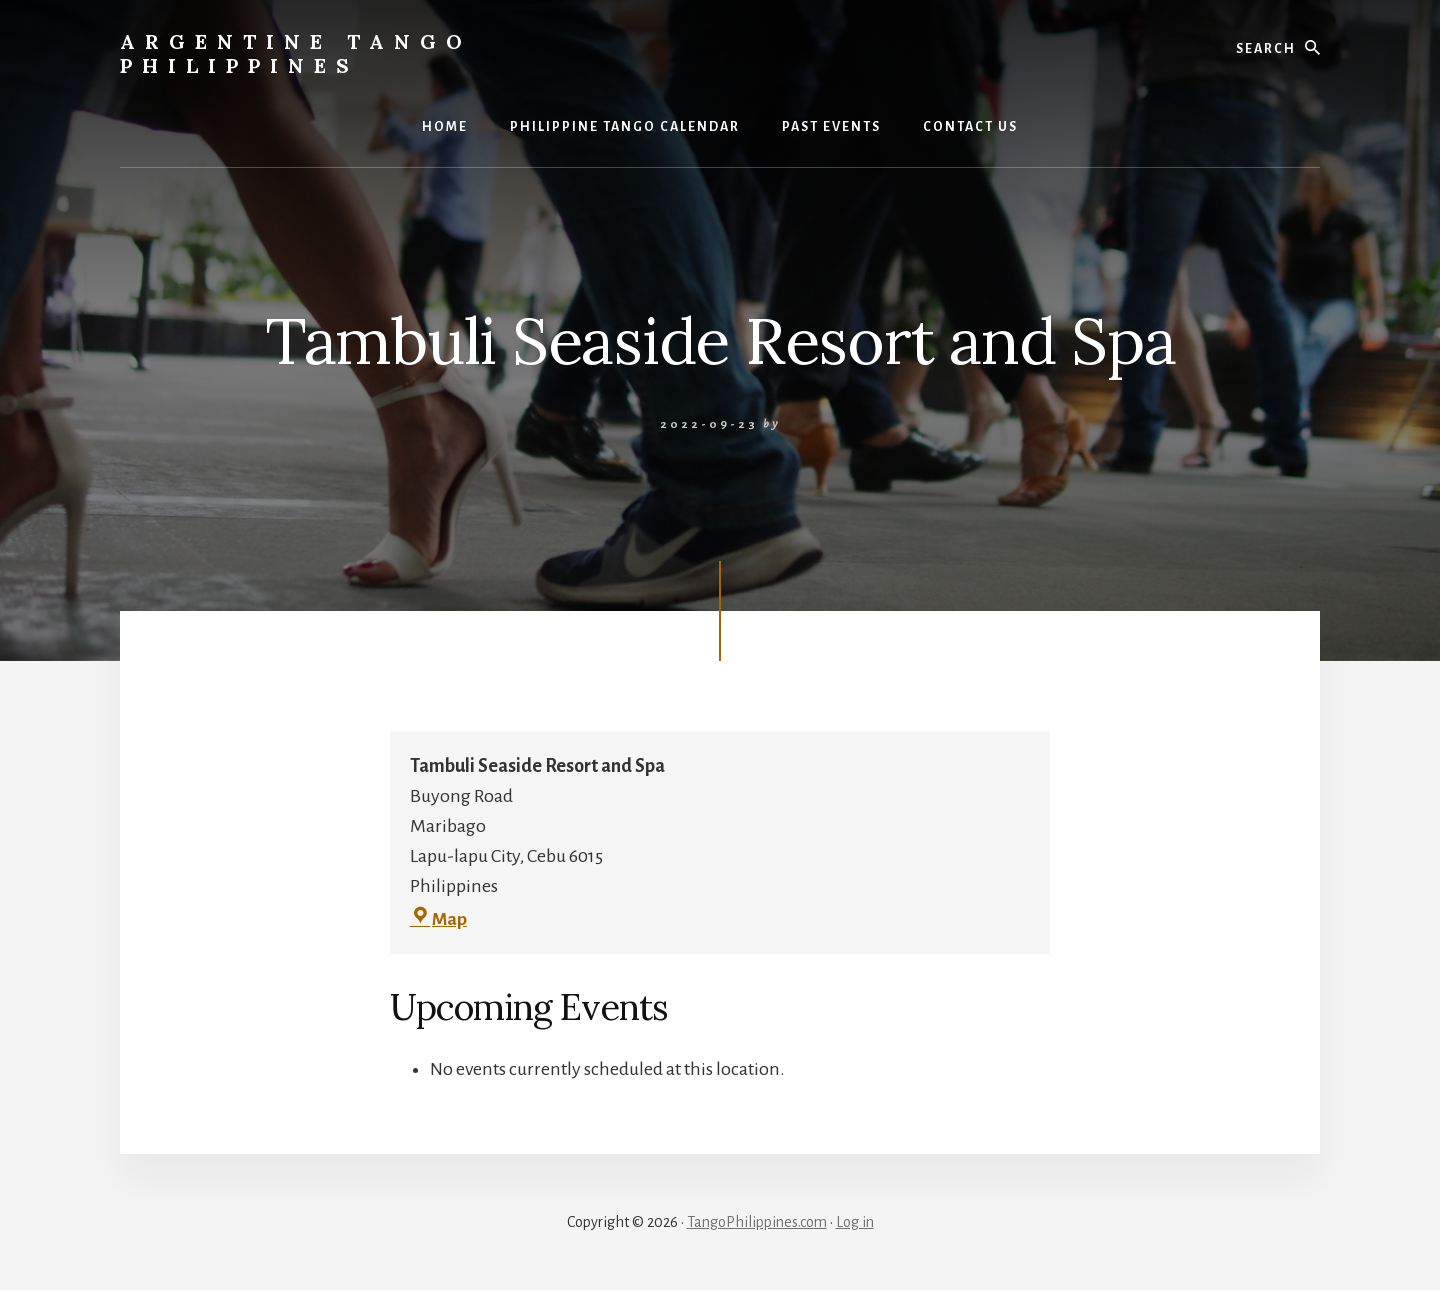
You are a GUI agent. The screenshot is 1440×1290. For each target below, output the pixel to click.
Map (438, 920)
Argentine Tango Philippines (296, 53)
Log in (855, 1222)
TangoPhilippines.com (757, 1222)
